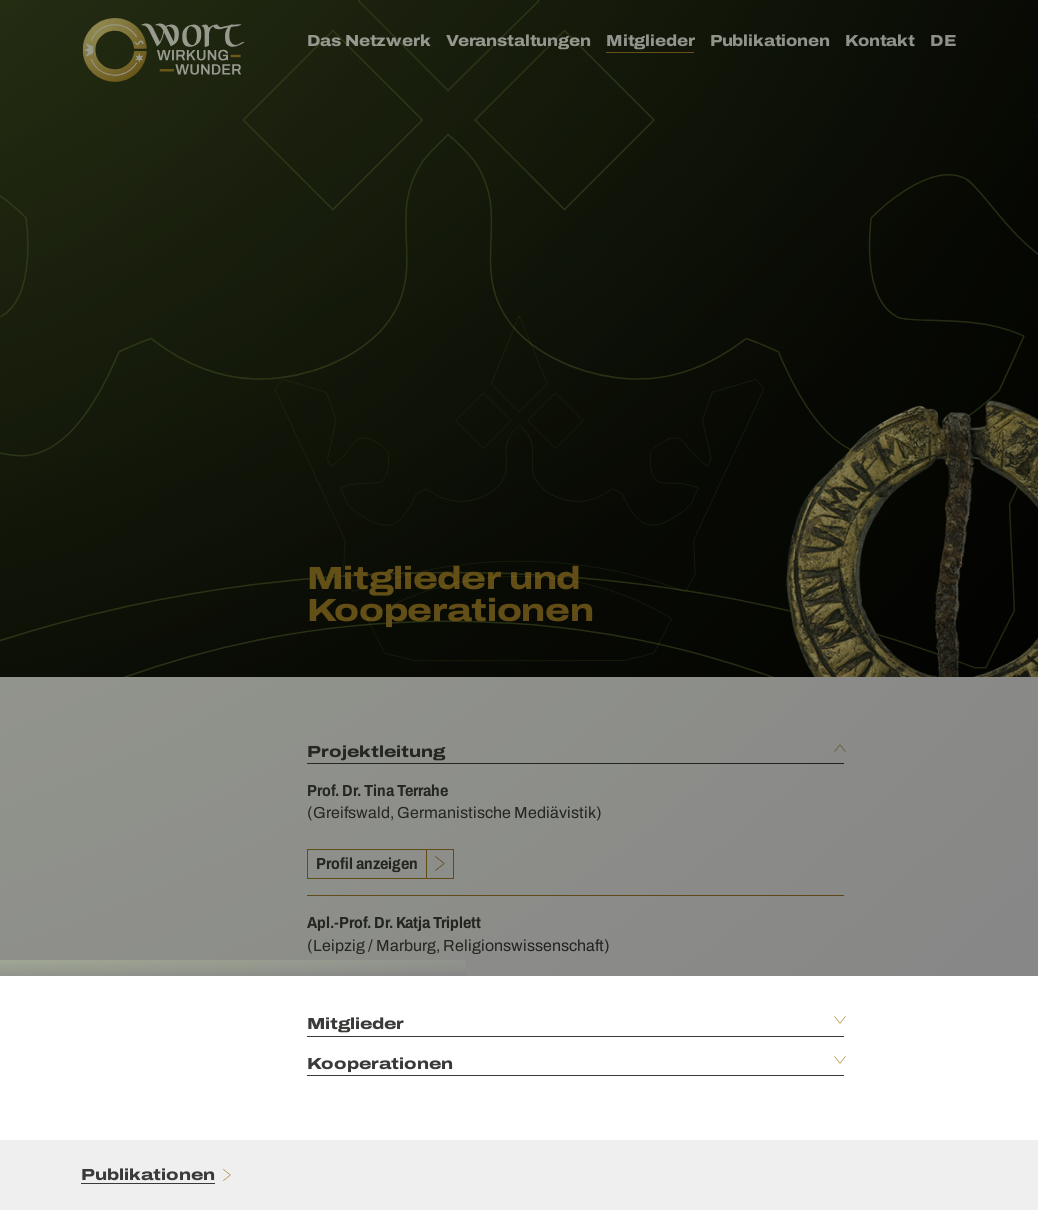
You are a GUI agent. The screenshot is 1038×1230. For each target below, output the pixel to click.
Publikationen (148, 1174)
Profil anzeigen (367, 863)
